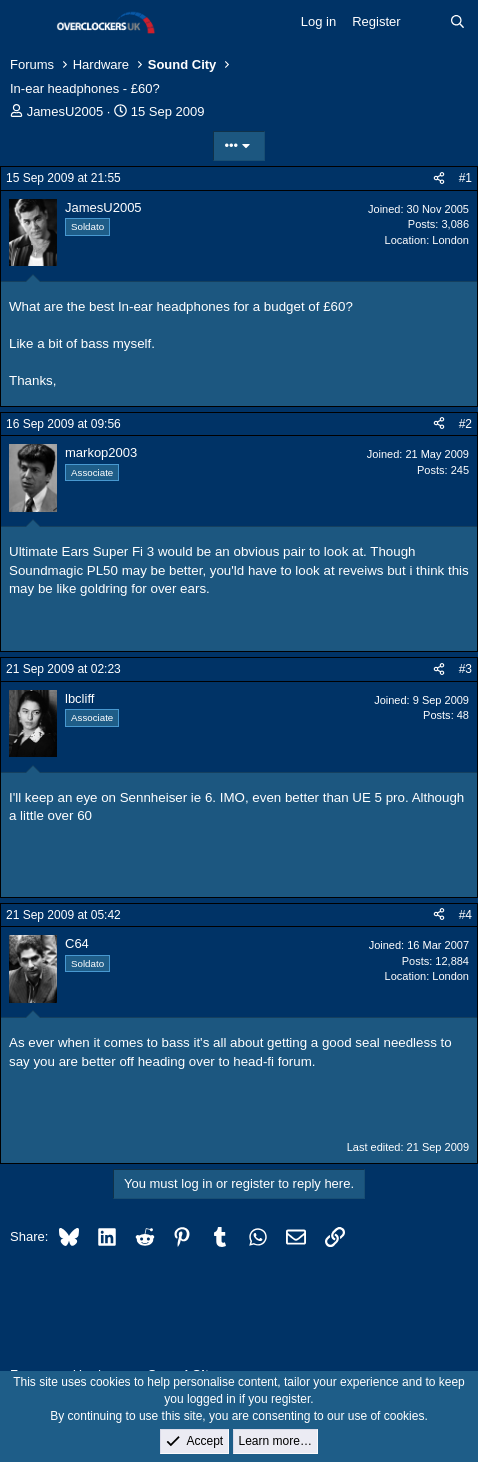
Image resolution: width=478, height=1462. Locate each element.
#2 (465, 424)
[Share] (439, 178)
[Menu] (27, 23)
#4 (465, 915)
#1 (465, 178)
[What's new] (425, 22)
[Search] (457, 22)
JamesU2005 (65, 111)
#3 (465, 669)
